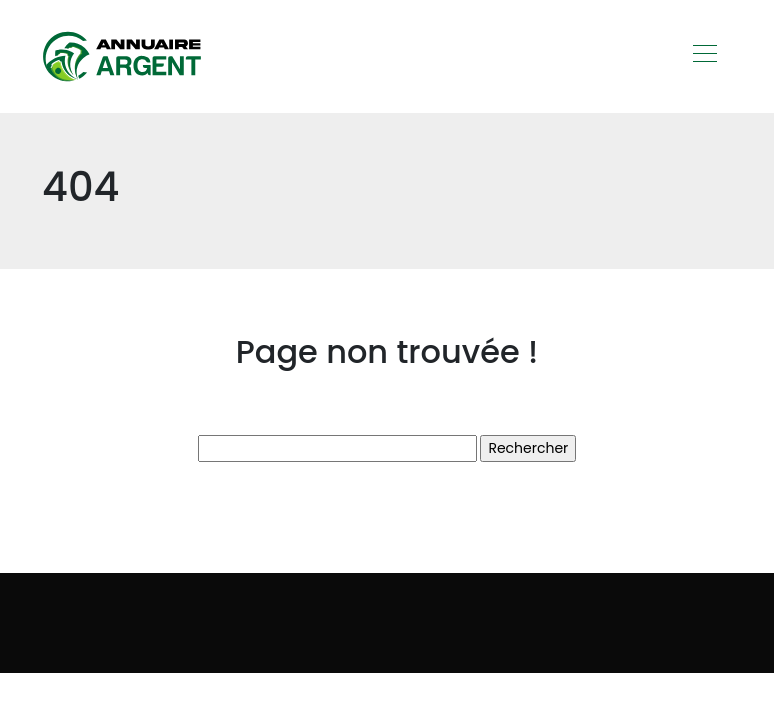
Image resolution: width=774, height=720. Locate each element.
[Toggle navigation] (704, 56)
